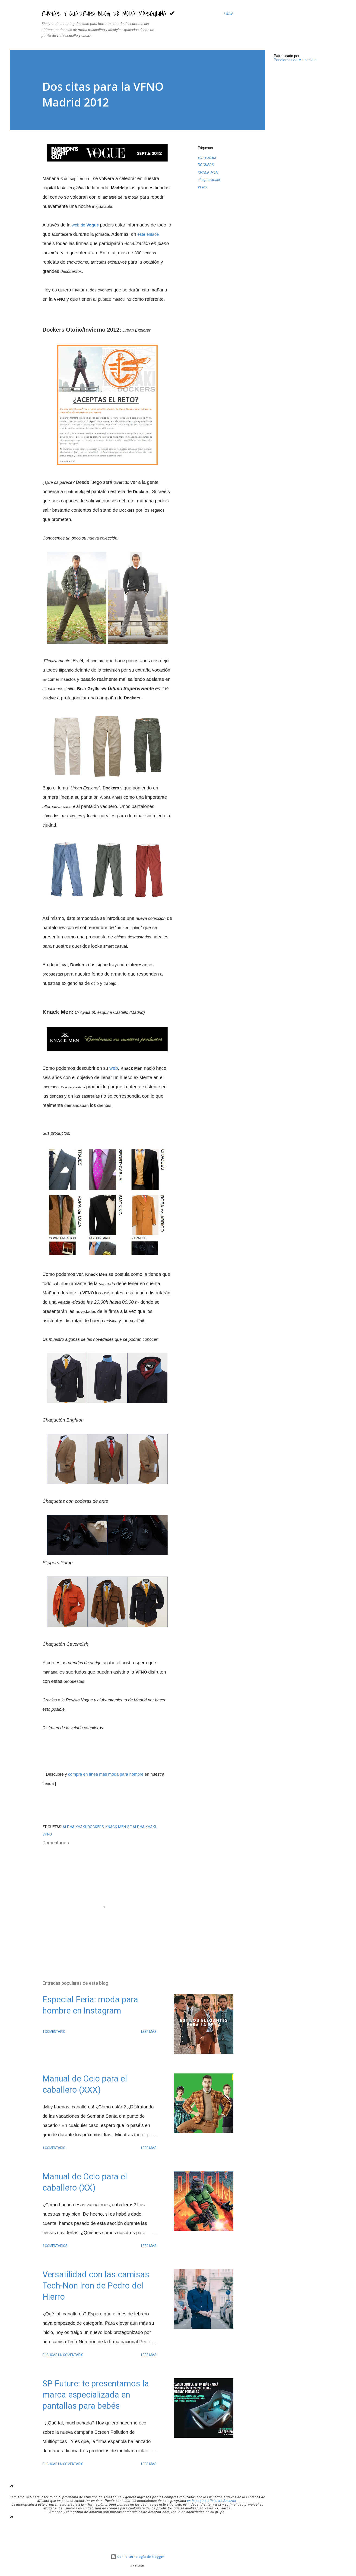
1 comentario (53, 2031)
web (113, 1068)
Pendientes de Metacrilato (295, 60)
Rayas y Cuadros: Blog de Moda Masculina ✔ (108, 13)
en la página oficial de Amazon (211, 2501)
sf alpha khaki (209, 180)
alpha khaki (207, 157)
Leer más (148, 2031)
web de (85, 225)
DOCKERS (206, 165)
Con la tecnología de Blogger (137, 2556)
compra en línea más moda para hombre (105, 1774)
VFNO (202, 187)
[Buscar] (228, 13)
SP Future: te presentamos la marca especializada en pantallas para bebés (95, 2395)
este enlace (148, 234)
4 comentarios (54, 2246)
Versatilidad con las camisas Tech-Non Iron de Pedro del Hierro (95, 2286)
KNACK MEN (208, 172)
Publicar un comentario (62, 2355)
